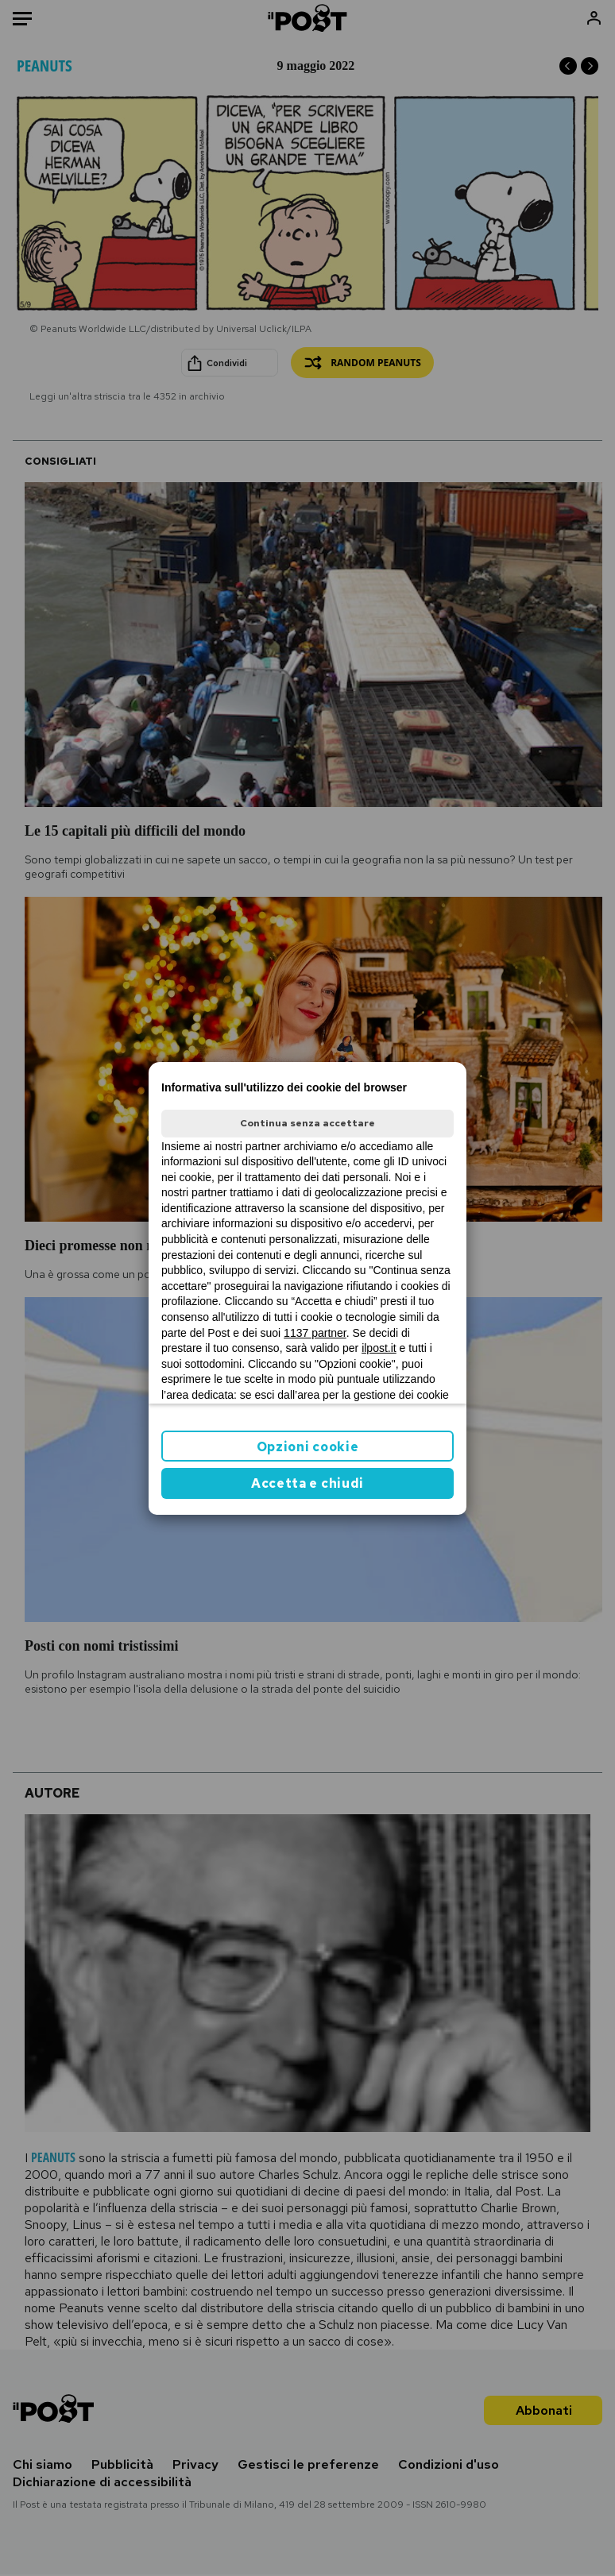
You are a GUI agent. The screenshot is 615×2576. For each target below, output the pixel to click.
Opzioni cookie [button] (308, 1447)
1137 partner (315, 1333)
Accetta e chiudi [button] (307, 1483)
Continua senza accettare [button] (307, 1123)
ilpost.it (379, 1348)
